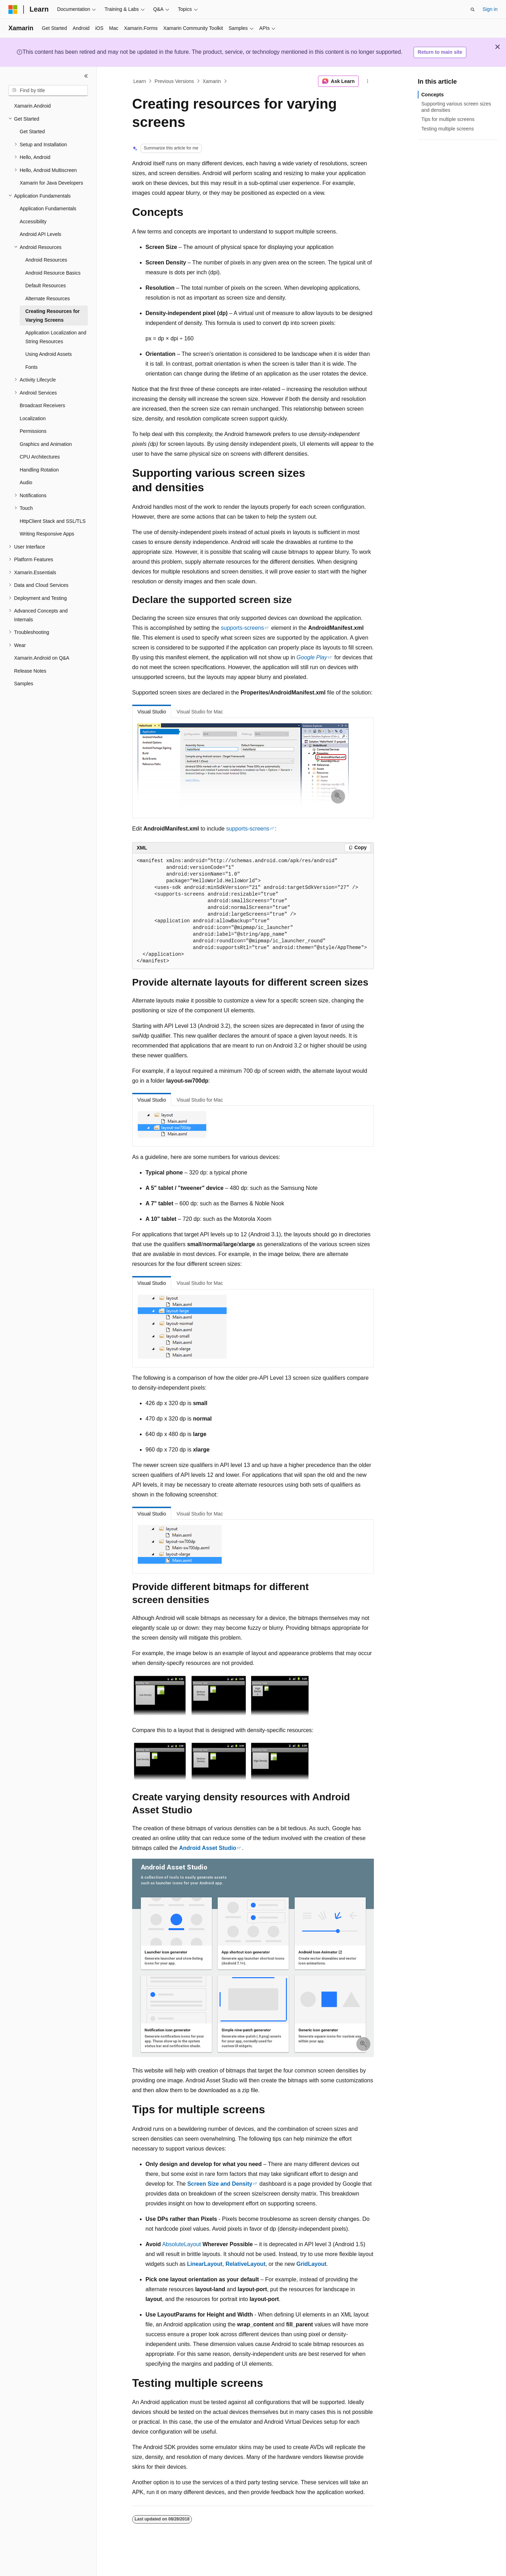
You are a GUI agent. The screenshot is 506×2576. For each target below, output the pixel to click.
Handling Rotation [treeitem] (39, 470)
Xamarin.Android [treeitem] (32, 106)
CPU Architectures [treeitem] (40, 457)
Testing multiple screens (447, 129)
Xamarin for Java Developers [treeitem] (51, 183)
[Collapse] (86, 76)
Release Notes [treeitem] (30, 671)
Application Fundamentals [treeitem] (48, 208)
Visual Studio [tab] (151, 712)
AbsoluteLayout (181, 2244)
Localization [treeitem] (33, 418)
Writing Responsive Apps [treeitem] (47, 534)
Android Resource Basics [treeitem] (52, 273)
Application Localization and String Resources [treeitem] (55, 337)
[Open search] (473, 9)
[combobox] (48, 90)
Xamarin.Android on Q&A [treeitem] (41, 658)
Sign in (490, 9)
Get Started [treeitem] (32, 131)
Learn (140, 81)
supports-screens (242, 628)
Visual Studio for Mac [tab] (199, 712)
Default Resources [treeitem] (45, 285)
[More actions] (368, 81)
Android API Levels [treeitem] (40, 234)
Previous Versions (174, 81)
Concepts (432, 94)
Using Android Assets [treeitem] (48, 354)
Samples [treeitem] (23, 683)
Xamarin (211, 81)
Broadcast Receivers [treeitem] (42, 405)
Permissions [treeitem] (33, 431)
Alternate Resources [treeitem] (47, 298)
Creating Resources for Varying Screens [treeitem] (52, 315)
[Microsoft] (13, 9)
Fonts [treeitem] (31, 367)
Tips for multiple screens (447, 119)
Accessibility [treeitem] (33, 221)
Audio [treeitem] (26, 482)
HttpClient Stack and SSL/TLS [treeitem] (53, 521)
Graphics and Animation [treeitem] (46, 444)
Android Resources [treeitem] (46, 260)
